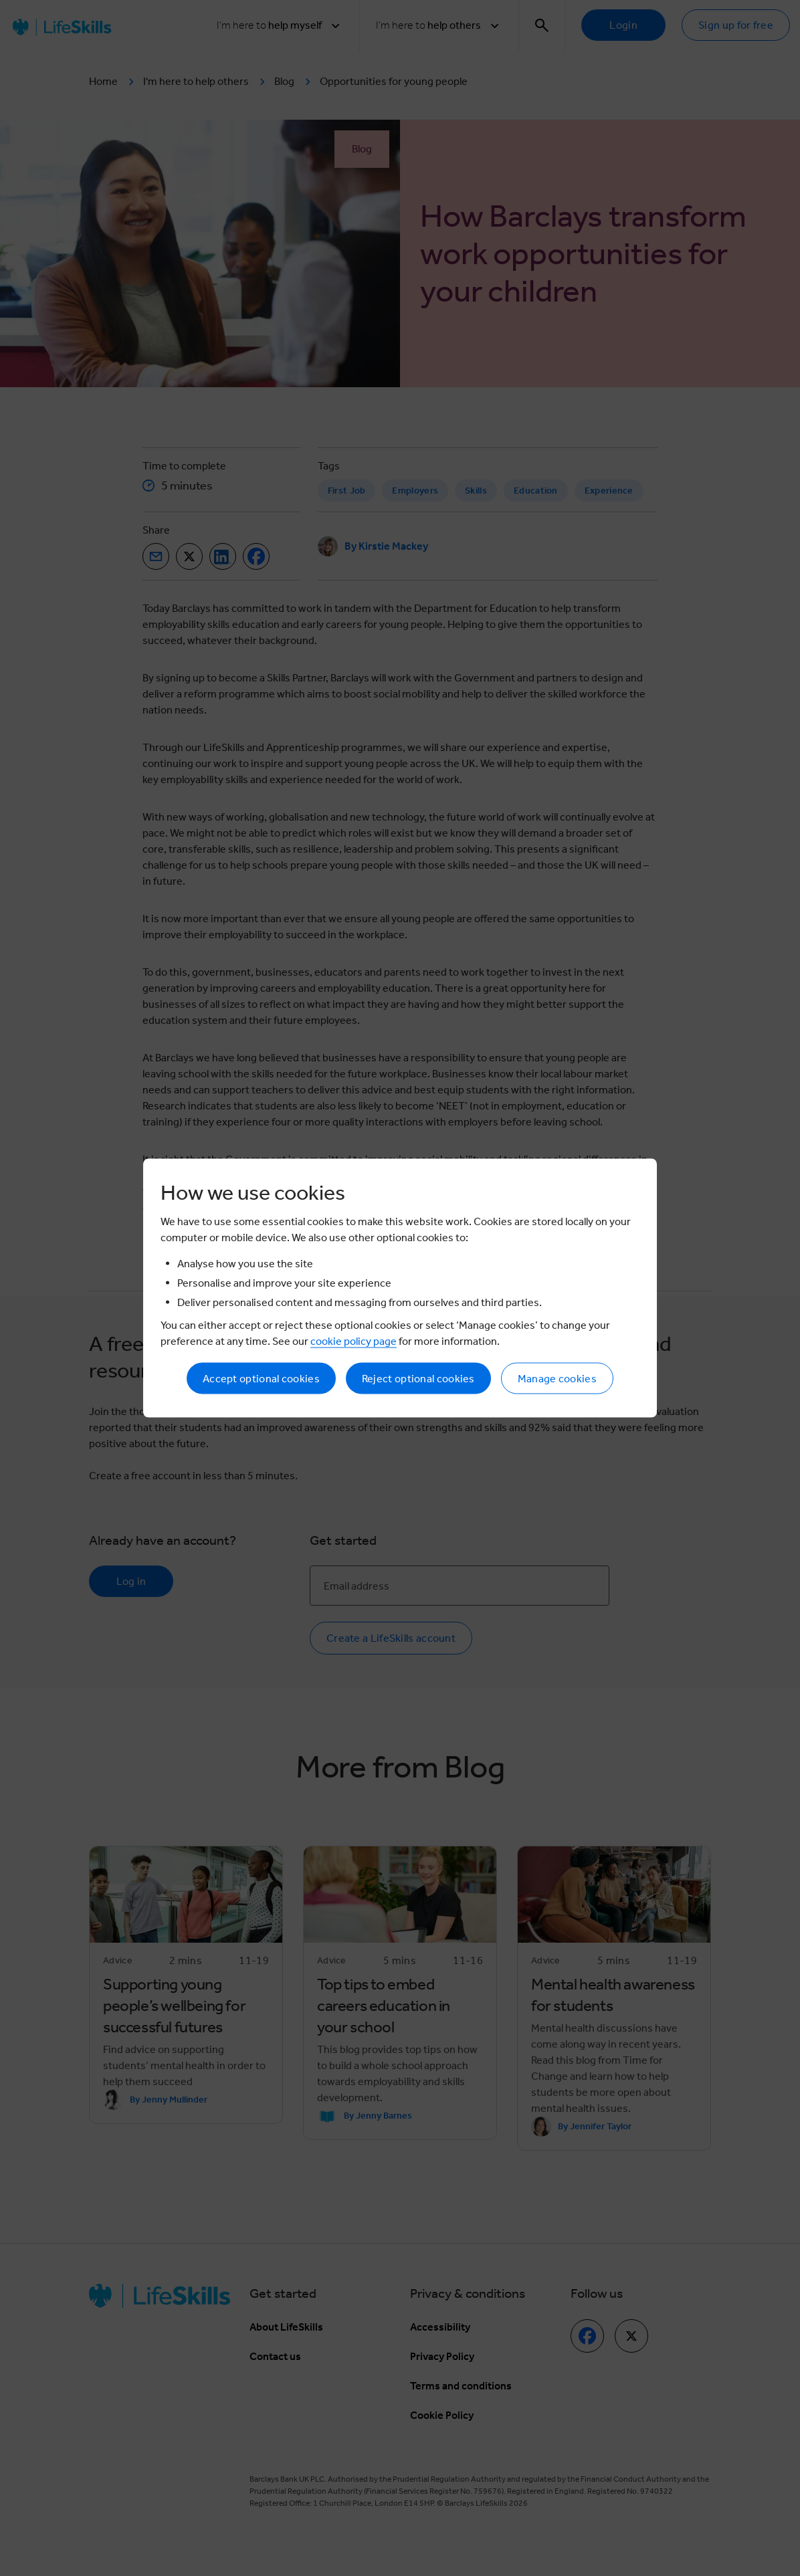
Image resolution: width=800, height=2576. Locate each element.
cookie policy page (353, 1341)
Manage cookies (557, 1378)
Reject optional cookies (418, 1378)
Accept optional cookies (261, 1378)
